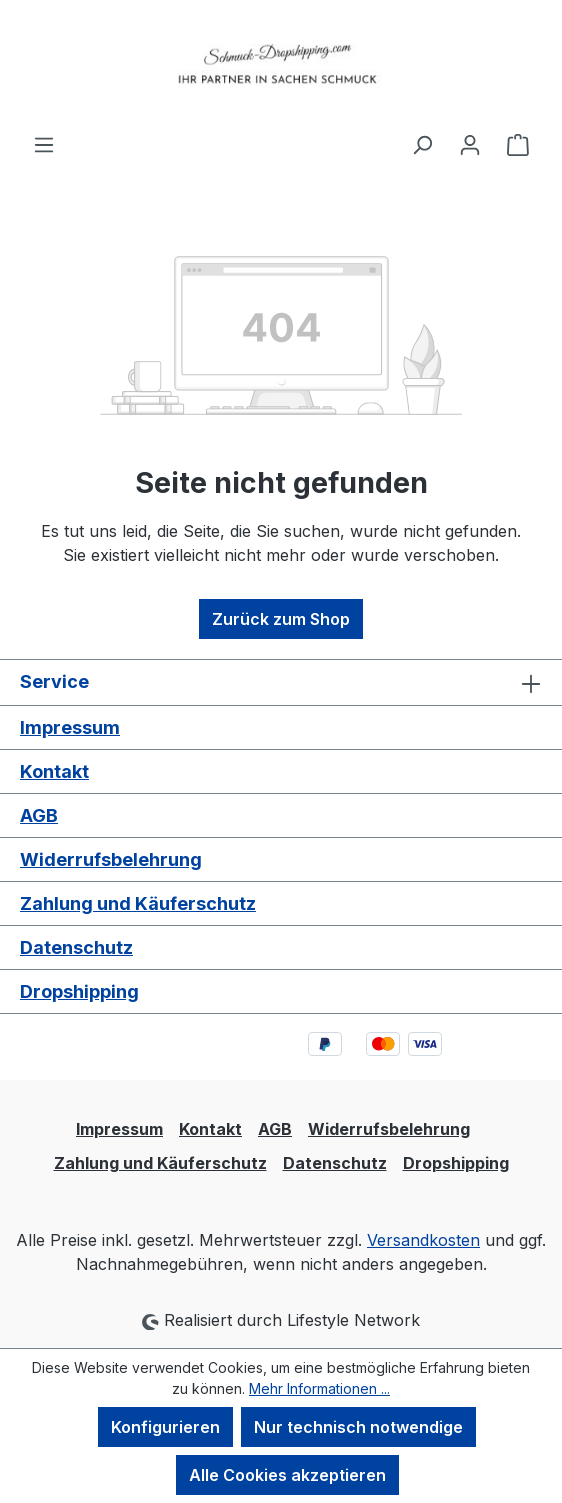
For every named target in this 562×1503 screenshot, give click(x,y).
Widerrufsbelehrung (111, 859)
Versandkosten (423, 1240)
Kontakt (54, 771)
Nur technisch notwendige (358, 1427)
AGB (39, 815)
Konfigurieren (165, 1427)
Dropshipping (79, 991)
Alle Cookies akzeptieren (287, 1475)
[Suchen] (422, 144)
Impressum (70, 727)
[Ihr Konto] (470, 144)
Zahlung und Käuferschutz (138, 903)
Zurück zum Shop (281, 619)
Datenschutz (76, 947)
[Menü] (44, 144)
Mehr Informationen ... (319, 1388)
